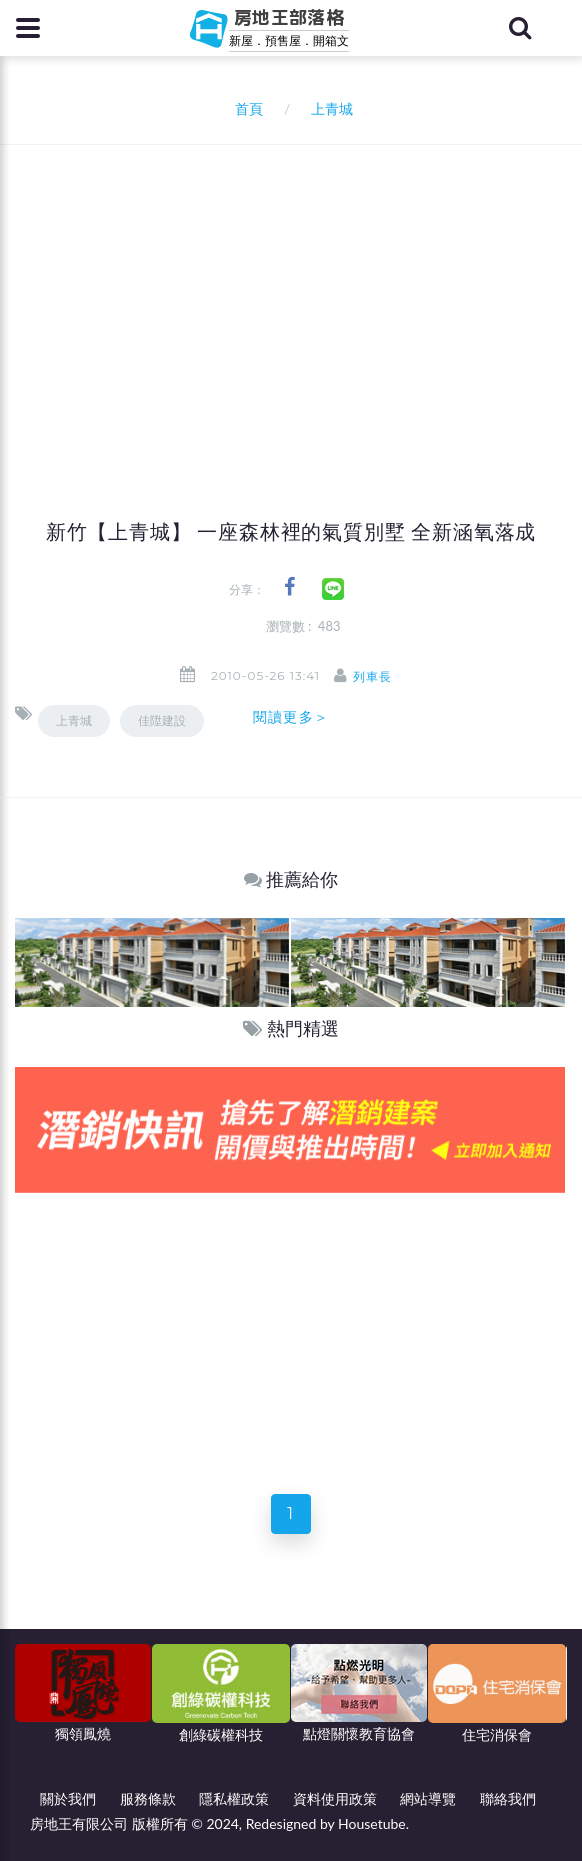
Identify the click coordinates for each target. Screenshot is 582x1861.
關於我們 (68, 1798)
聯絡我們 (508, 1798)
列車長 (372, 676)
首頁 (245, 108)
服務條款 (148, 1798)
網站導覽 (428, 1798)
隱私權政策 (234, 1798)
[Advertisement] (298, 295)
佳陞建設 (162, 720)
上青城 (74, 720)
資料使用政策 (335, 1798)
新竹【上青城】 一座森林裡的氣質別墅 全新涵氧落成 (291, 532)
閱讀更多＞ (291, 717)
